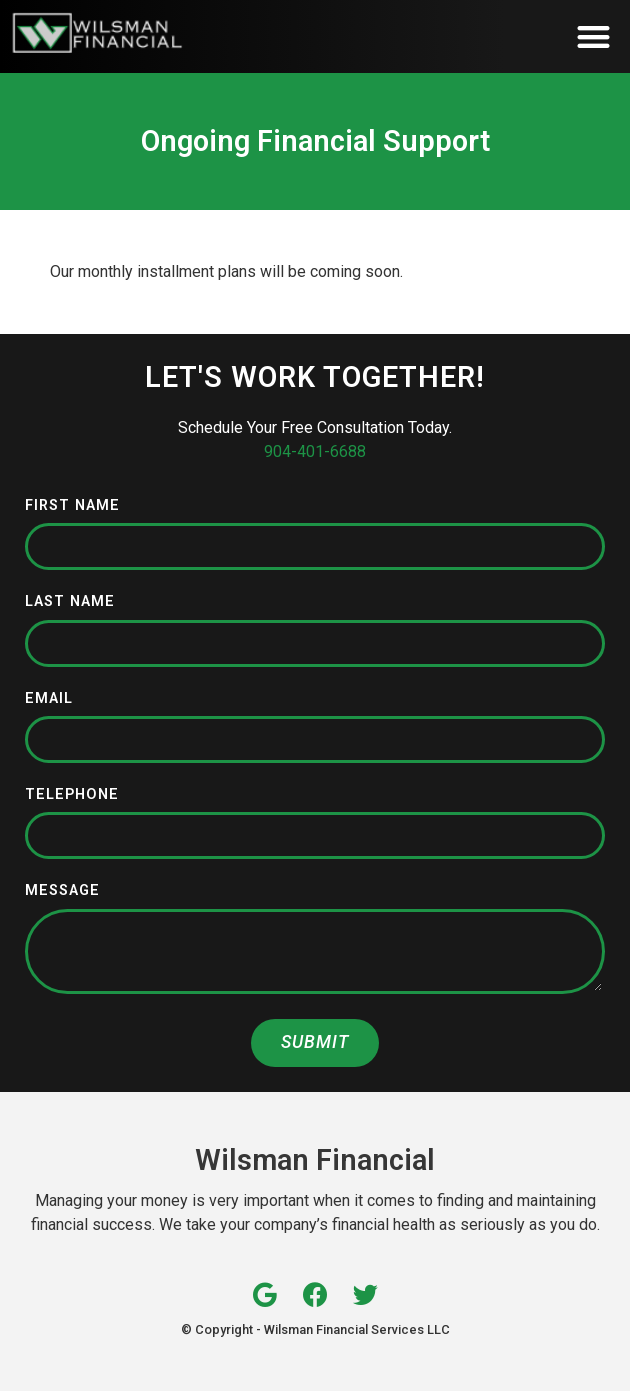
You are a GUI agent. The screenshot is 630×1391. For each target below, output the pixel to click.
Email (49, 699)
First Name (72, 506)
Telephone (72, 795)
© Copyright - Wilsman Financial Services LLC (315, 1329)
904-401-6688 (315, 451)
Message (62, 891)
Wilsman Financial (315, 1160)
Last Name (70, 602)
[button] (594, 36)
